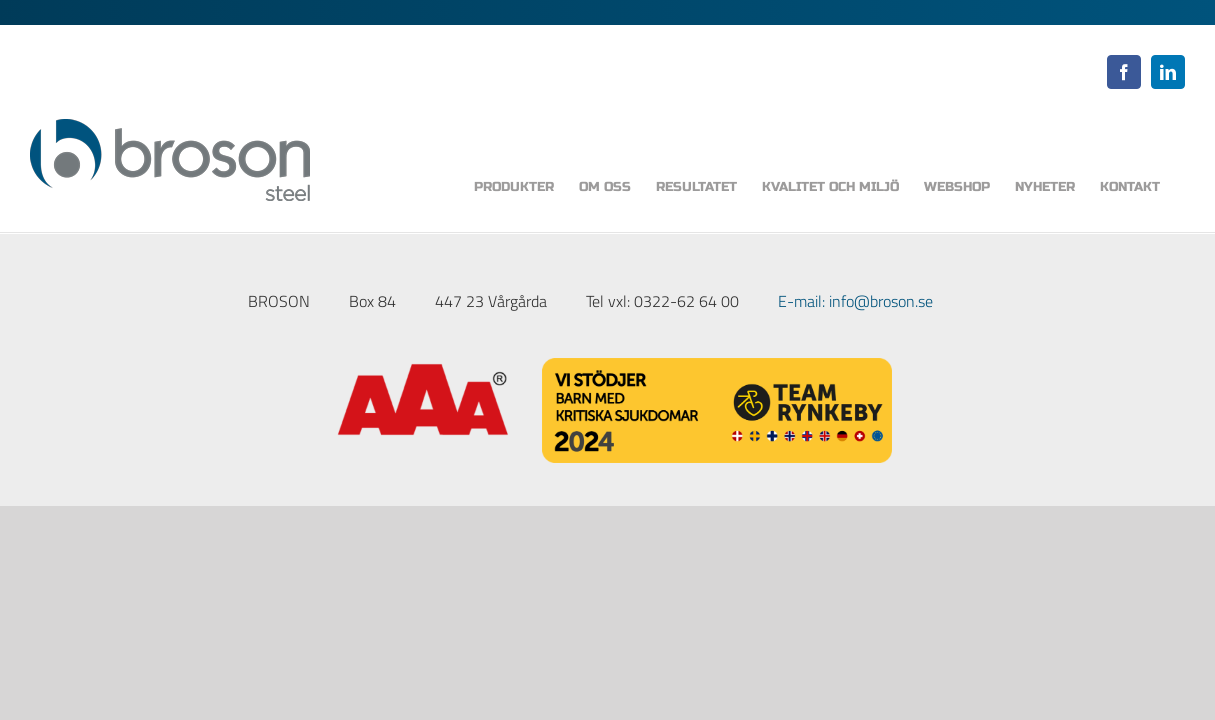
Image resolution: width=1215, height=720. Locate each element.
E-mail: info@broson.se (855, 301)
